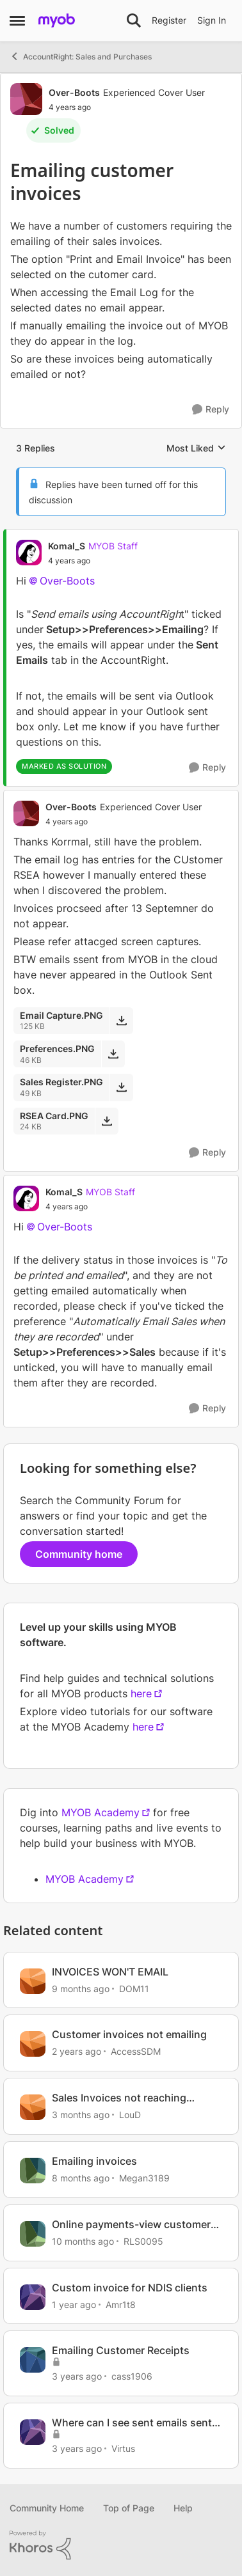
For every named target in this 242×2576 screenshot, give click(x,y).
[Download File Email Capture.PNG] (121, 1020)
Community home (78, 1554)
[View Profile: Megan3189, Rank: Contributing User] (32, 2170)
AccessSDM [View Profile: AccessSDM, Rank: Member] (136, 2051)
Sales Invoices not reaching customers (119, 2098)
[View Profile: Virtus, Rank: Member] (32, 2432)
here (141, 1693)
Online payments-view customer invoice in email (131, 2224)
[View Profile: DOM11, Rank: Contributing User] (32, 1981)
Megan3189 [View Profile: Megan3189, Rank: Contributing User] (144, 2177)
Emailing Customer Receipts (121, 2350)
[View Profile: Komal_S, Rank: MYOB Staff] (29, 552)
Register (169, 20)
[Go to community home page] (57, 20)
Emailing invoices (94, 2161)
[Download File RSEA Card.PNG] (106, 1121)
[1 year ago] (74, 2304)
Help (183, 2507)
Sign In (211, 20)
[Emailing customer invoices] (93, 561)
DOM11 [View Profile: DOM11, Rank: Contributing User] (134, 1988)
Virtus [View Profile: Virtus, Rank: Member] (123, 2448)
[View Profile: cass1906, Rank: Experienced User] (32, 2360)
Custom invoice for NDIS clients (129, 2287)
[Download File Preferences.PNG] (113, 1054)
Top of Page (128, 2507)
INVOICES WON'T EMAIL (110, 1971)
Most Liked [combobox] (196, 449)
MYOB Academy (100, 1812)
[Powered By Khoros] (121, 2545)
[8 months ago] (80, 2178)
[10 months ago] (83, 2241)
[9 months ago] (80, 1988)
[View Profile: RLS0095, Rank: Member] (32, 2234)
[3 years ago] (77, 2376)
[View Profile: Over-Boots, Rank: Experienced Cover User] (26, 99)
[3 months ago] (80, 2114)
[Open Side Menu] (17, 20)
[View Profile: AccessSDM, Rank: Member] (32, 2044)
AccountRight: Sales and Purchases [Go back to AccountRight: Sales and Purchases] (81, 56)
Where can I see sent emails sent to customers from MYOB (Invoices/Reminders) (132, 2423)
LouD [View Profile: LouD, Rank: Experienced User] (130, 2114)
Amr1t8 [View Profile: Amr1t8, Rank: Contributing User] (121, 2303)
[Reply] (211, 409)
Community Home (47, 2507)
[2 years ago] (76, 2051)
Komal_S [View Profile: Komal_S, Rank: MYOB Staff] (66, 545)
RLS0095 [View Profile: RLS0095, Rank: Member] (143, 2241)
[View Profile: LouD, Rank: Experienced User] (32, 2107)
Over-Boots (67, 580)
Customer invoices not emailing (129, 2034)
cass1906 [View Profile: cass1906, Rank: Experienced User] (131, 2376)
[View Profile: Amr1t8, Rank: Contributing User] (32, 2297)
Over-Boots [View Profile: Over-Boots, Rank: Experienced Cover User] (74, 92)
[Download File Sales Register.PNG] (121, 1087)
